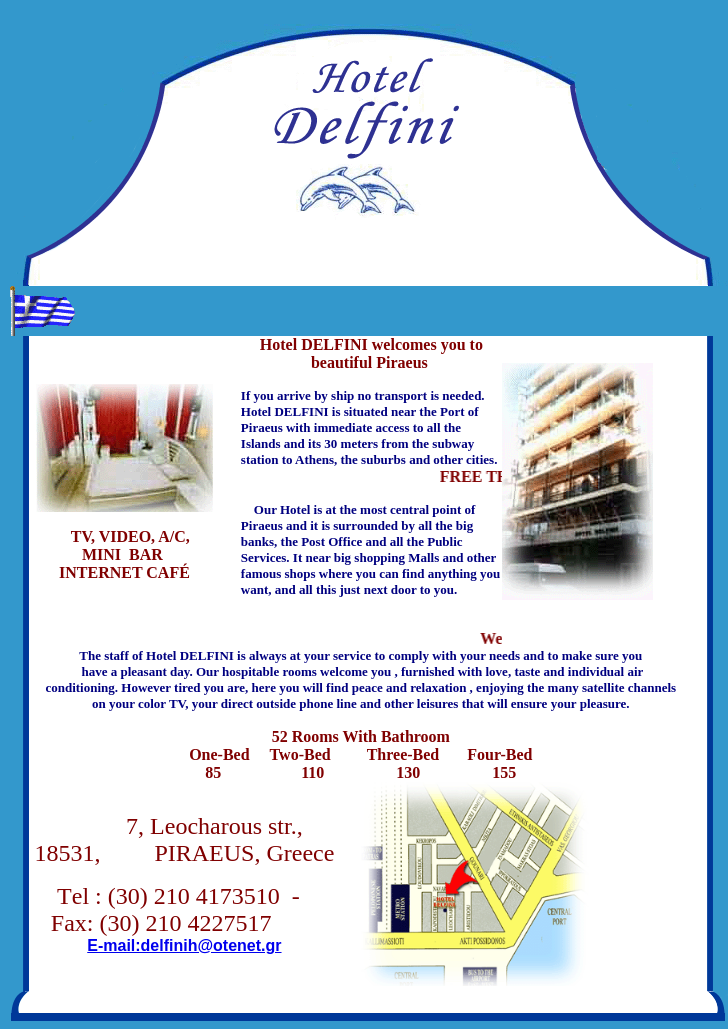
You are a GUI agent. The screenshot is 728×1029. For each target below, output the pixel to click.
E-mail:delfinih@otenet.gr (184, 945)
